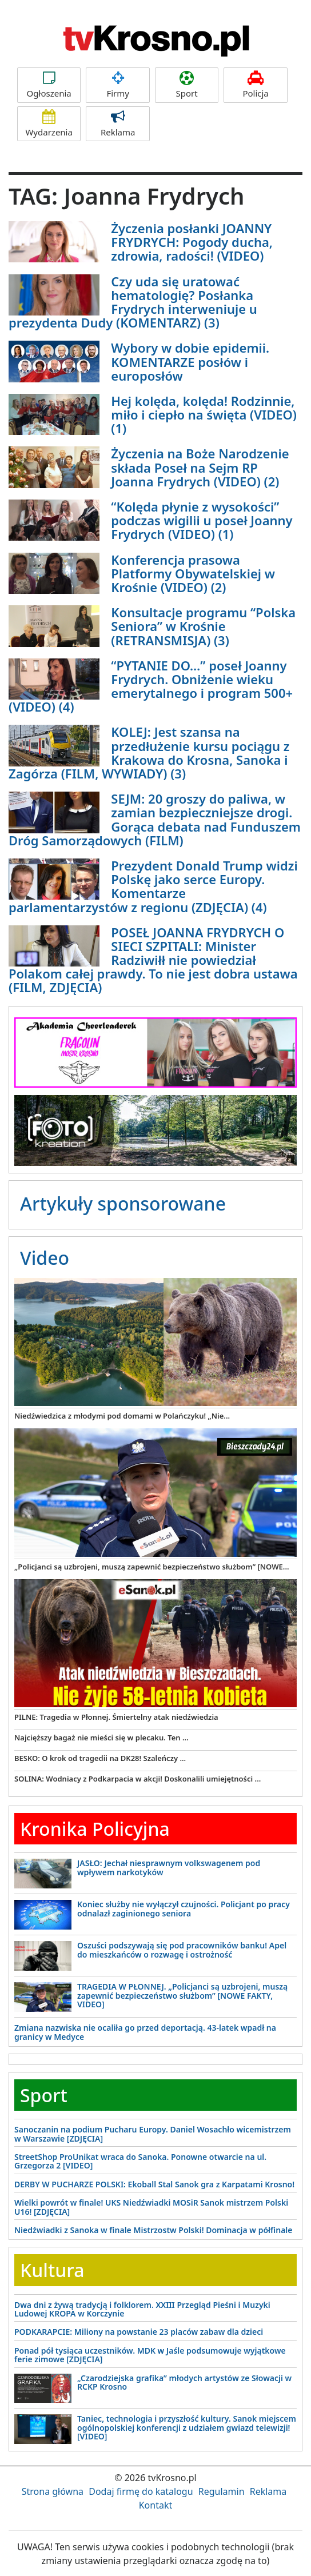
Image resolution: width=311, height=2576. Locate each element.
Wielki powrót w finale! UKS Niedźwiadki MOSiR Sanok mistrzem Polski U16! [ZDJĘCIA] (151, 2206)
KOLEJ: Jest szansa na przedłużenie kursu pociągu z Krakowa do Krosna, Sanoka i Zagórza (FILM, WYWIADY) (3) (149, 752)
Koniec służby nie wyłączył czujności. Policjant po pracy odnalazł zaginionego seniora (183, 1908)
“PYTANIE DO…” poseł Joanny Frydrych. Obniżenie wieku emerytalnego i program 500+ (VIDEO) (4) (151, 686)
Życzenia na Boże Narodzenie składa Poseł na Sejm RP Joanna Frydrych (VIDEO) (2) (200, 467)
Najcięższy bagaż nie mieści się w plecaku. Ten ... (101, 1737)
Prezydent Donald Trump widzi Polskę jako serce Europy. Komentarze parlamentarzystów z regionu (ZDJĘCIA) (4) (153, 886)
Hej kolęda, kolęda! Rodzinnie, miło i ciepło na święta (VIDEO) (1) (204, 414)
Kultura (52, 2270)
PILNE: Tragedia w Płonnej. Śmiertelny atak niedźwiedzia (116, 1717)
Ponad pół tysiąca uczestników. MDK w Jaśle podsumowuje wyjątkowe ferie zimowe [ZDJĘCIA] (150, 2355)
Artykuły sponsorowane (123, 1203)
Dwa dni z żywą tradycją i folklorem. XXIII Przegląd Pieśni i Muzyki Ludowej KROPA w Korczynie (142, 2309)
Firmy (117, 85)
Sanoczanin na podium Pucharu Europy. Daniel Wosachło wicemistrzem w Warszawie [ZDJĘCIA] (152, 2133)
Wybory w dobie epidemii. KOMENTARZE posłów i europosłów (190, 361)
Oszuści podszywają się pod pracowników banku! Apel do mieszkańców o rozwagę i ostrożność (181, 1949)
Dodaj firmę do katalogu (141, 2491)
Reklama (117, 124)
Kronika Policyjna (95, 1828)
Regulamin (221, 2491)
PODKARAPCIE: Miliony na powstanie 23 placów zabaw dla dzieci (138, 2331)
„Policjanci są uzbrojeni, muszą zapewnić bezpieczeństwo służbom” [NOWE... (151, 1566)
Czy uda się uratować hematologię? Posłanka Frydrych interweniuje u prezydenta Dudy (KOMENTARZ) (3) (133, 302)
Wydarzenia (49, 124)
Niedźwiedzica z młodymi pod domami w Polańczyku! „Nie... (122, 1416)
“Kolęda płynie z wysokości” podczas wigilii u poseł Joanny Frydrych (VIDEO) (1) (201, 520)
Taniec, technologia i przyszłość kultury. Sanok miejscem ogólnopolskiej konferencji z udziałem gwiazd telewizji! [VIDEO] (186, 2427)
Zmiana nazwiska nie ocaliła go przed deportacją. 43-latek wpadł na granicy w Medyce (145, 2032)
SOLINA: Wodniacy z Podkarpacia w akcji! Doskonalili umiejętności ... (137, 1779)
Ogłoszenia (49, 85)
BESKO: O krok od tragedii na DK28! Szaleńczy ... (100, 1758)
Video (44, 1257)
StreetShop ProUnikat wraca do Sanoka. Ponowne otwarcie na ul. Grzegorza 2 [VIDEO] (140, 2161)
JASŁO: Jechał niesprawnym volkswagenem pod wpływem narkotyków (168, 1867)
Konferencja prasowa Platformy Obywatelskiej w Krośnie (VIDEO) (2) (193, 573)
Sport (186, 85)
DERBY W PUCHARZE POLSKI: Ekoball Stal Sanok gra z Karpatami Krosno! (154, 2184)
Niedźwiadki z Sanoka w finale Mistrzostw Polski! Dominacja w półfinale (153, 2229)
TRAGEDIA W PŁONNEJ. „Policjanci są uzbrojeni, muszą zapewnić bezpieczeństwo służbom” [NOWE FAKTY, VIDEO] (182, 1995)
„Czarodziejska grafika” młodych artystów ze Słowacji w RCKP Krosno (184, 2382)
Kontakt (156, 2505)
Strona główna (52, 2491)
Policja (255, 85)
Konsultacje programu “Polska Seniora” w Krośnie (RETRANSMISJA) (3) (203, 626)
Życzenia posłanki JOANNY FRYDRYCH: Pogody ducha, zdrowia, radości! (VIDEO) (192, 241)
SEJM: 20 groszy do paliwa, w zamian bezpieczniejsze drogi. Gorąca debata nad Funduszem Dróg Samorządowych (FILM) (155, 819)
